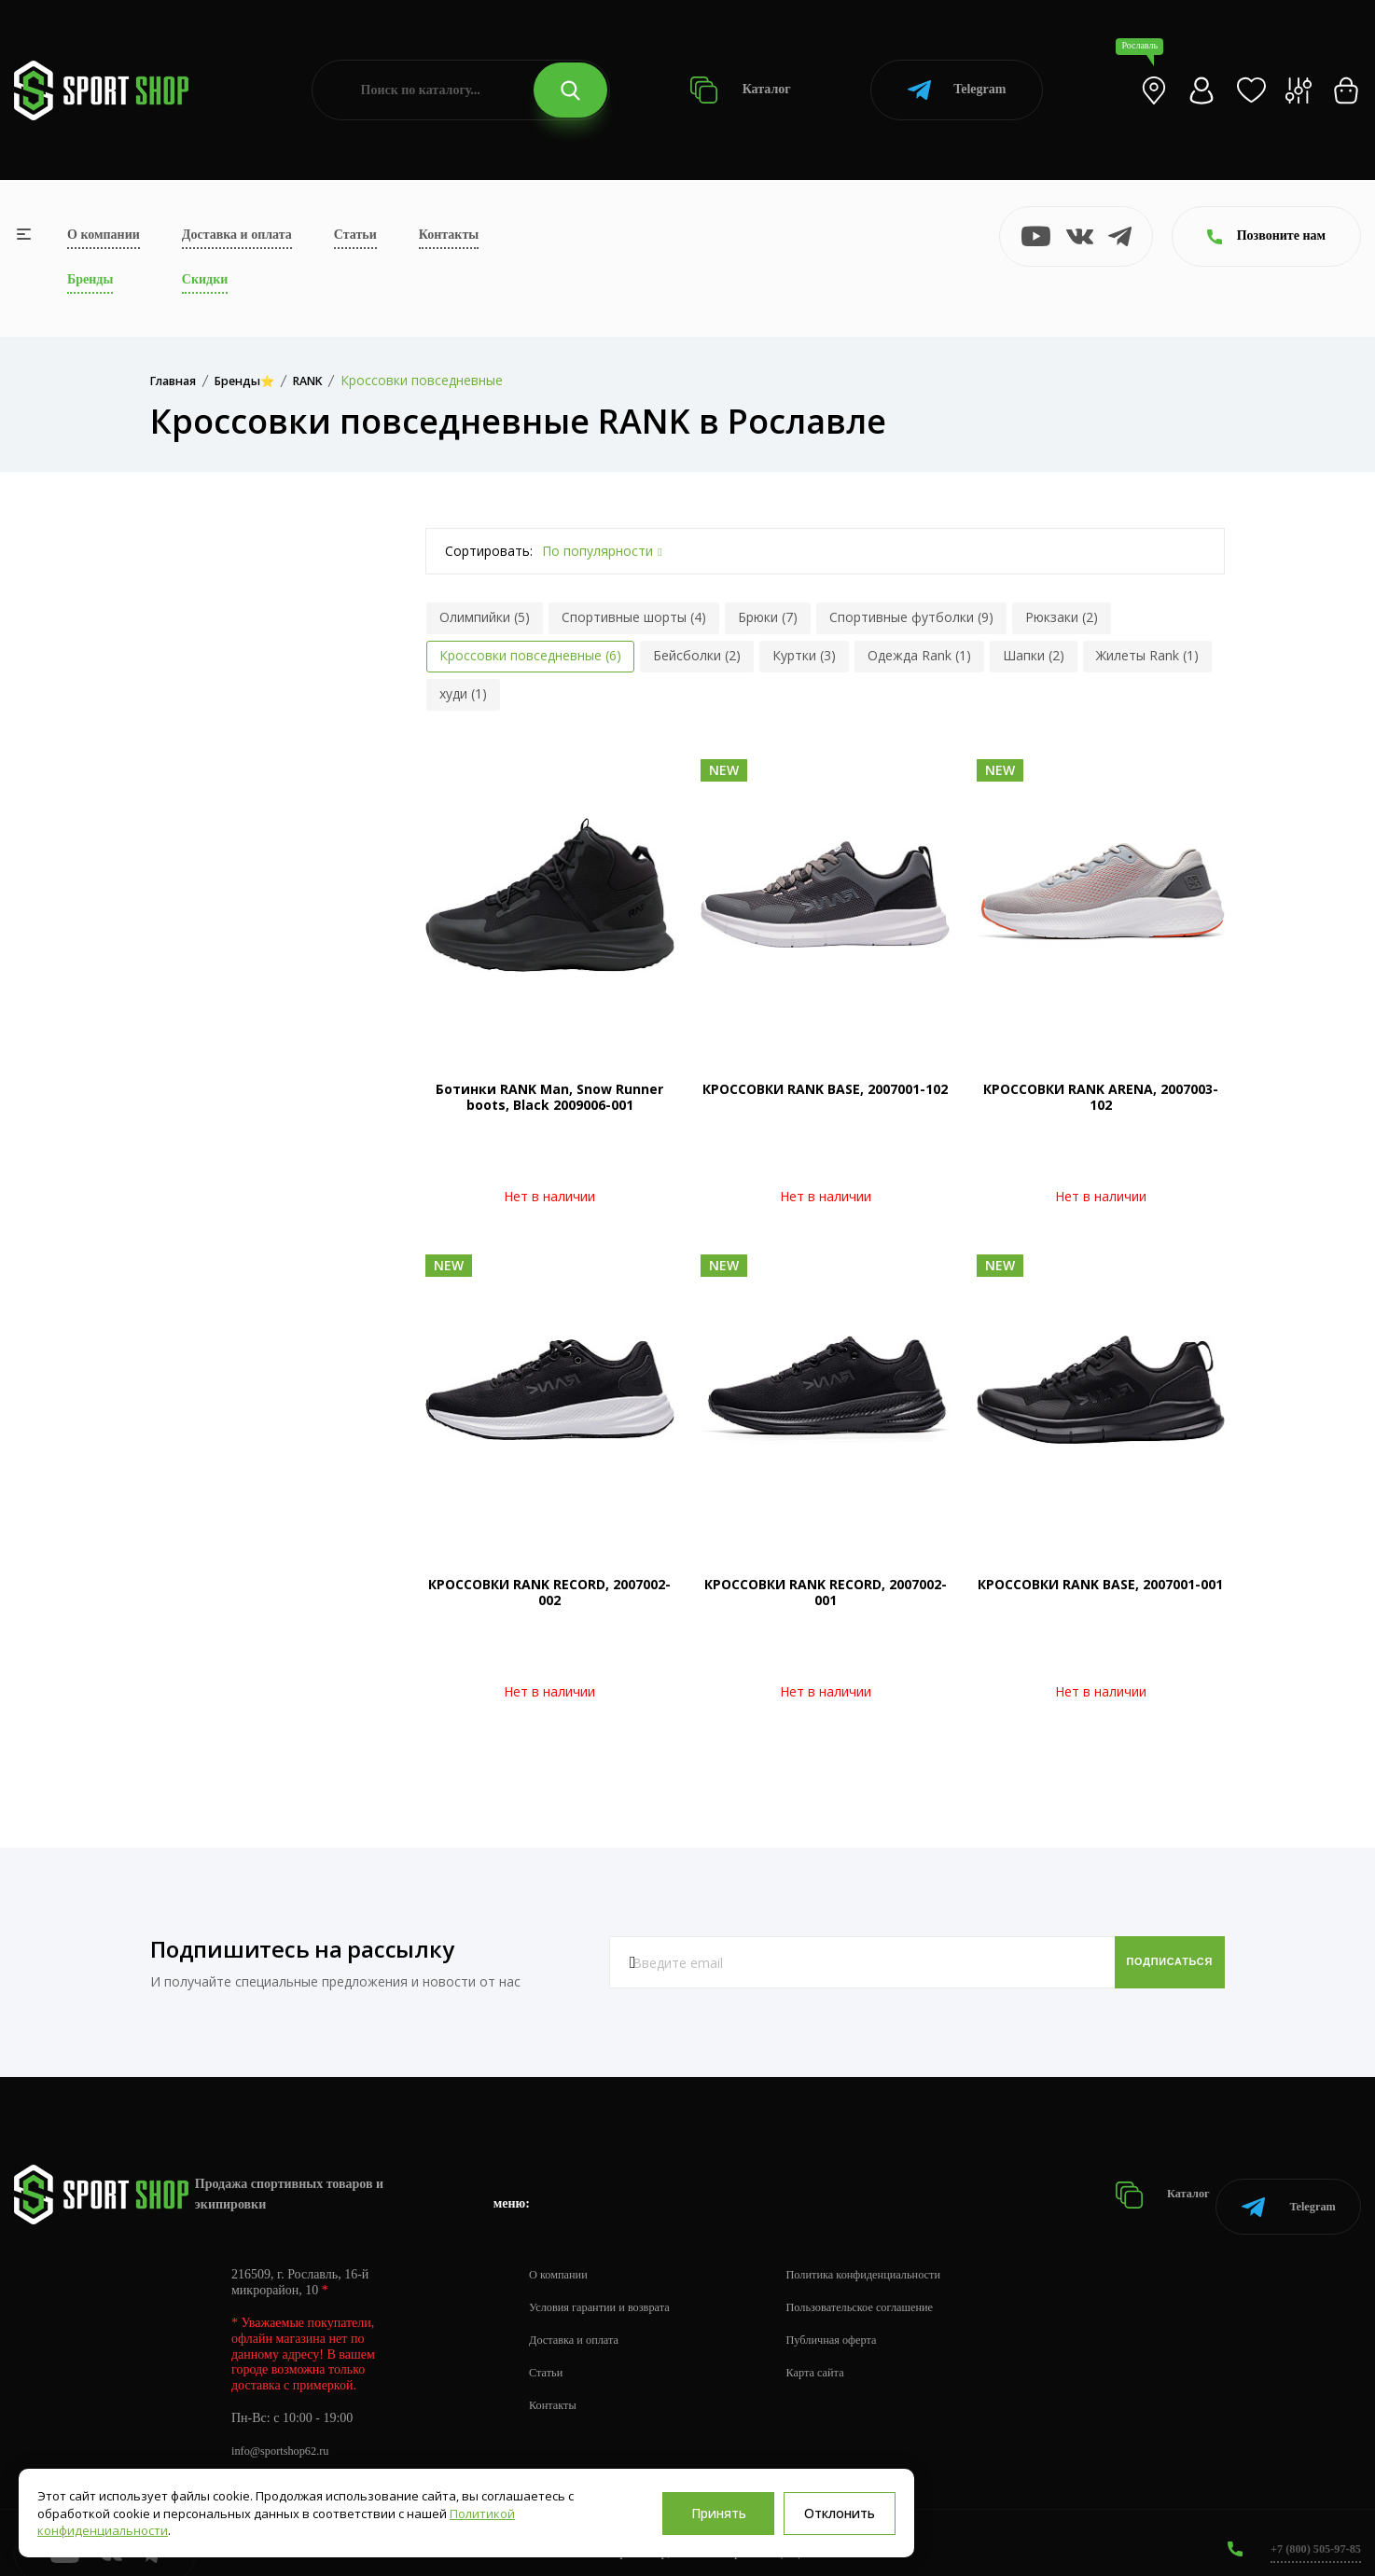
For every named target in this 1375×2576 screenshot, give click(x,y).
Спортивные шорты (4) (634, 617)
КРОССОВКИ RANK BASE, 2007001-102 (825, 1089)
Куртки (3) (804, 655)
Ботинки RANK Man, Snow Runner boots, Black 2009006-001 (549, 1097)
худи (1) (463, 693)
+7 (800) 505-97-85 (1309, 2529)
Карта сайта (841, 2353)
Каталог (740, 90)
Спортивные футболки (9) (911, 617)
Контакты (449, 235)
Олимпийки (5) (484, 617)
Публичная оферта (859, 2320)
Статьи (355, 235)
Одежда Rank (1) (919, 655)
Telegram (957, 90)
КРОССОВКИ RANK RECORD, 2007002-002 (549, 1592)
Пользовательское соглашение (892, 2287)
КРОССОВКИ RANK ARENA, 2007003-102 (1100, 1097)
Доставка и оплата (237, 235)
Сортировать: (489, 551)
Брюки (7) (768, 617)
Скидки (205, 279)
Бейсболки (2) (697, 655)
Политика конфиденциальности (896, 2255)
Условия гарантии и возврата (609, 2287)
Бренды (90, 279)
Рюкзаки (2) (1061, 617)
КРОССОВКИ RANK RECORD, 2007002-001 (825, 1592)
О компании (103, 235)
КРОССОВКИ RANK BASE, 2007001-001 (1100, 1584)
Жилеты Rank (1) (1147, 655)
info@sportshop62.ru (286, 2431)
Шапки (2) (1033, 655)
